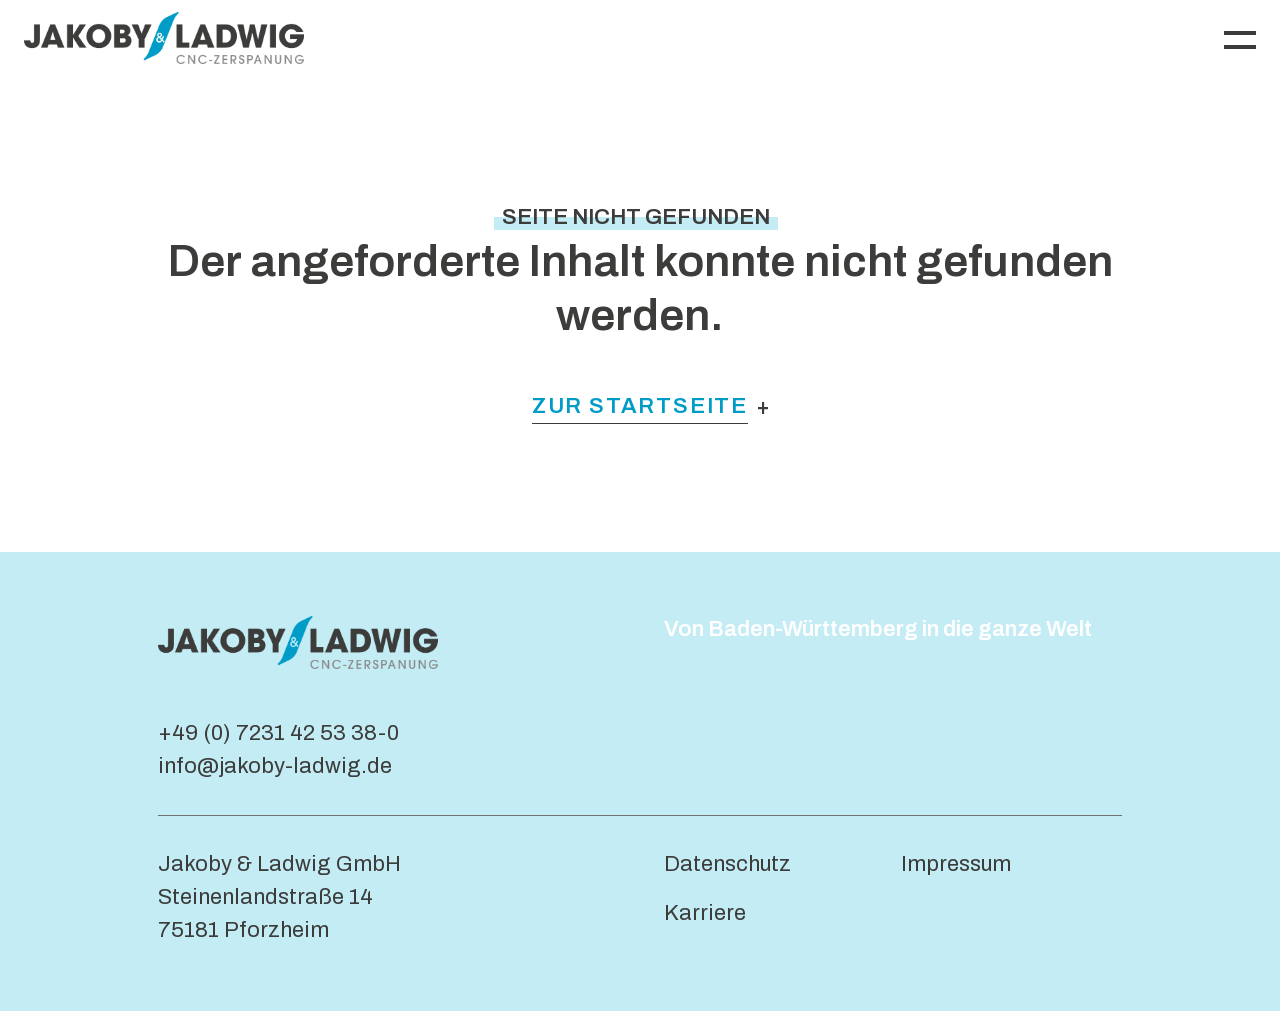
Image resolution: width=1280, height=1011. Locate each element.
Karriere (705, 913)
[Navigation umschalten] (1240, 38)
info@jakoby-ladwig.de (275, 766)
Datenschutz (727, 864)
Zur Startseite (640, 406)
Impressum (956, 864)
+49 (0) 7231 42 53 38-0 (278, 733)
